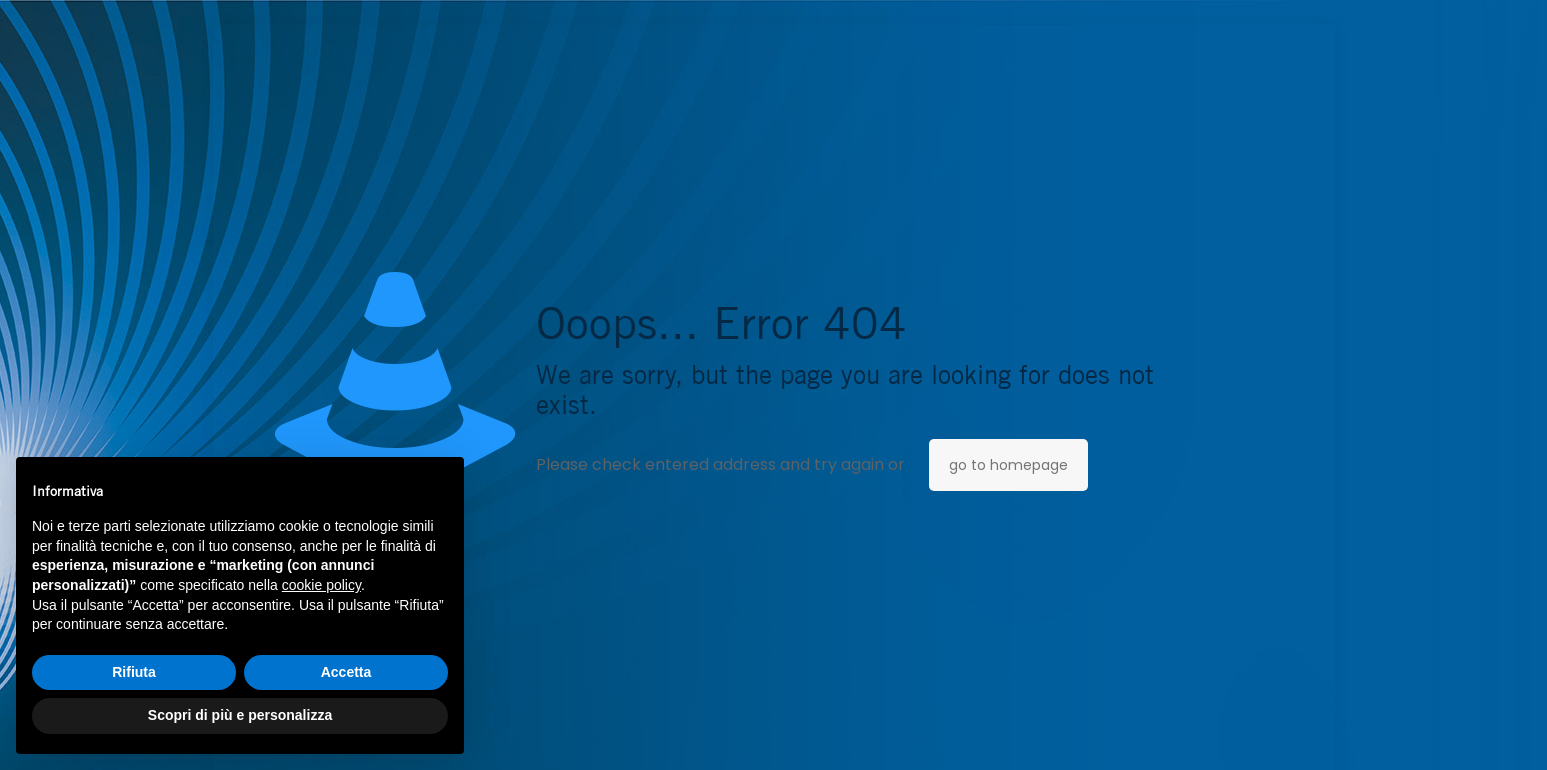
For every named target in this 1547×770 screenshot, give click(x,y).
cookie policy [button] (321, 585)
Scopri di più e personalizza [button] (240, 715)
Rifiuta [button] (134, 672)
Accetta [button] (346, 672)
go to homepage (1008, 465)
